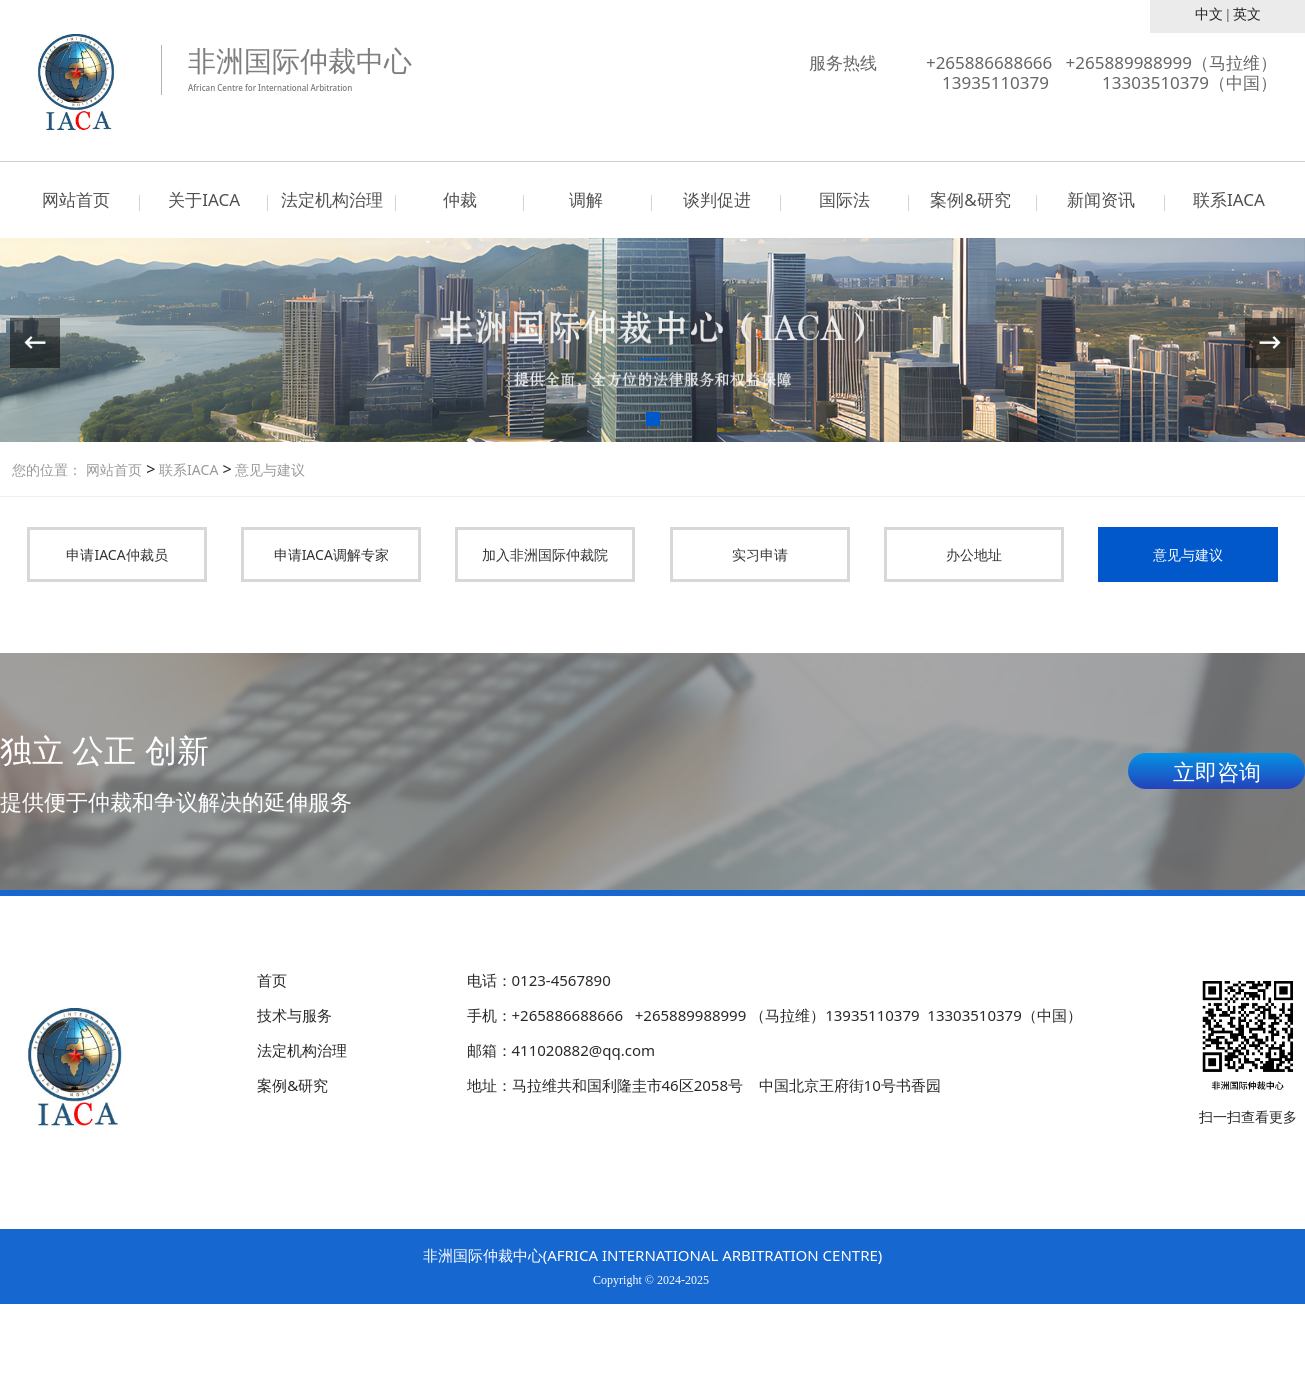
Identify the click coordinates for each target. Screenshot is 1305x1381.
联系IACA (1229, 199)
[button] (653, 419)
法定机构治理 (332, 199)
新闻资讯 (1101, 199)
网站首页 (76, 199)
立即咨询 (1217, 771)
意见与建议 (269, 469)
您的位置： (47, 469)
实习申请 (760, 554)
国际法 (844, 199)
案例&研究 (972, 199)
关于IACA (204, 199)
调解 (588, 199)
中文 (1209, 14)
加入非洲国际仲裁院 (545, 554)
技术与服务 (294, 1015)
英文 (1247, 14)
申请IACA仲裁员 (116, 554)
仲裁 (460, 199)
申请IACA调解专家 (331, 554)
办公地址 (974, 554)
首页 (272, 980)
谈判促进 (717, 199)
